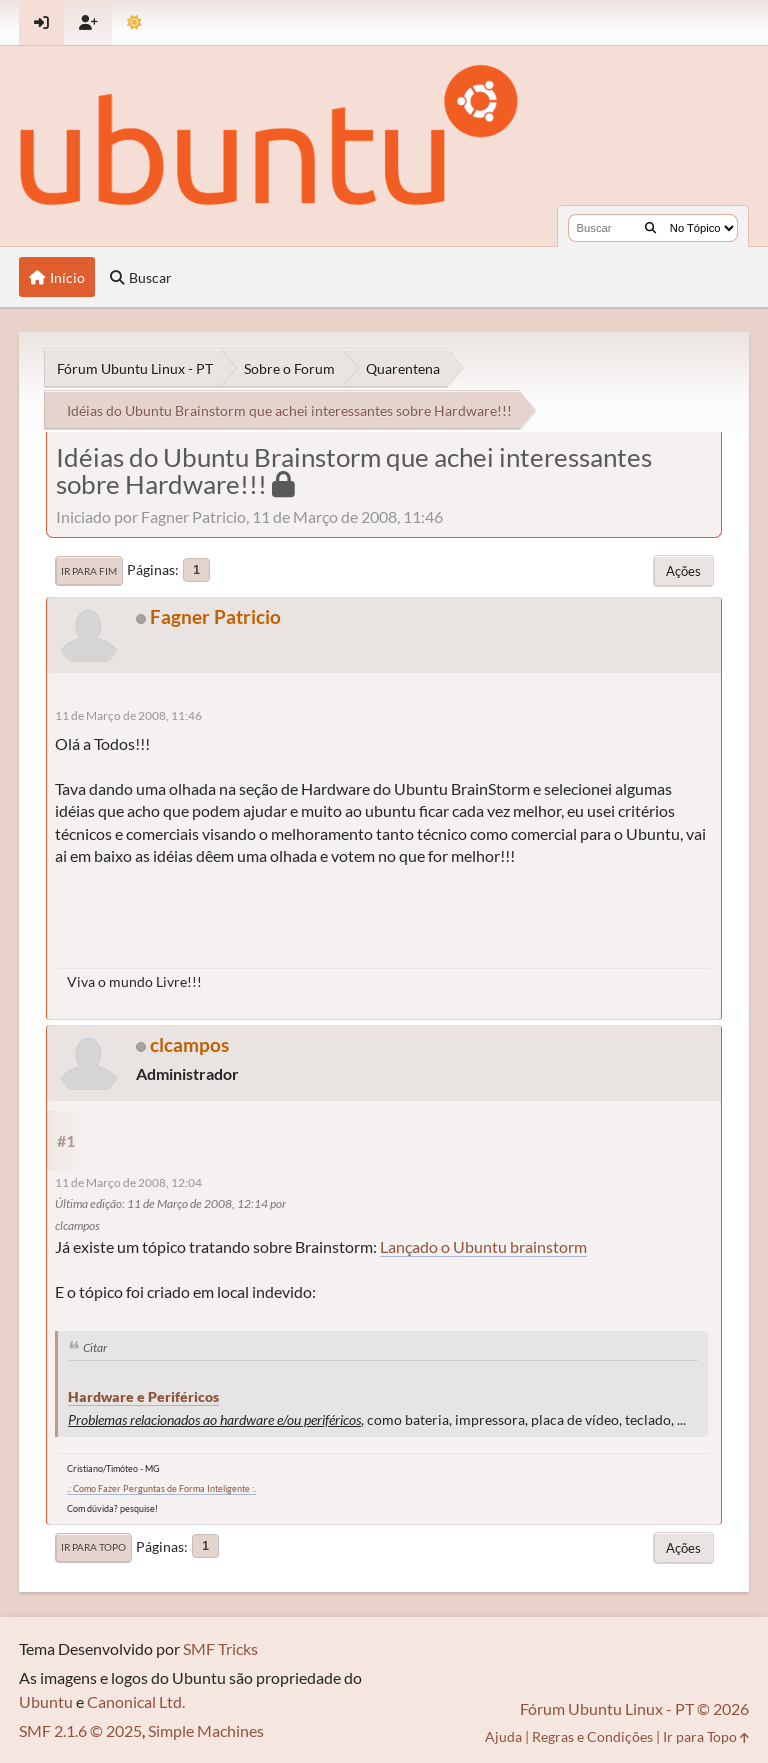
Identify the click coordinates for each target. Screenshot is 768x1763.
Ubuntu (46, 1701)
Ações (683, 571)
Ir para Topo (93, 1547)
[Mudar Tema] (134, 22)
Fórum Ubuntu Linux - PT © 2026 (634, 1708)
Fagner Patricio (215, 616)
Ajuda (503, 1736)
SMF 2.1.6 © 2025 (80, 1730)
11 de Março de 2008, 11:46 (128, 715)
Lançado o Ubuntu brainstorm (483, 1246)
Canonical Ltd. (136, 1701)
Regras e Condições (592, 1736)
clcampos (189, 1044)
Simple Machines (206, 1730)
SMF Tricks (220, 1648)
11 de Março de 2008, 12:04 (128, 1182)
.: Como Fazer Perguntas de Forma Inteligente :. (161, 1488)
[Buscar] (650, 228)
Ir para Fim (89, 571)
